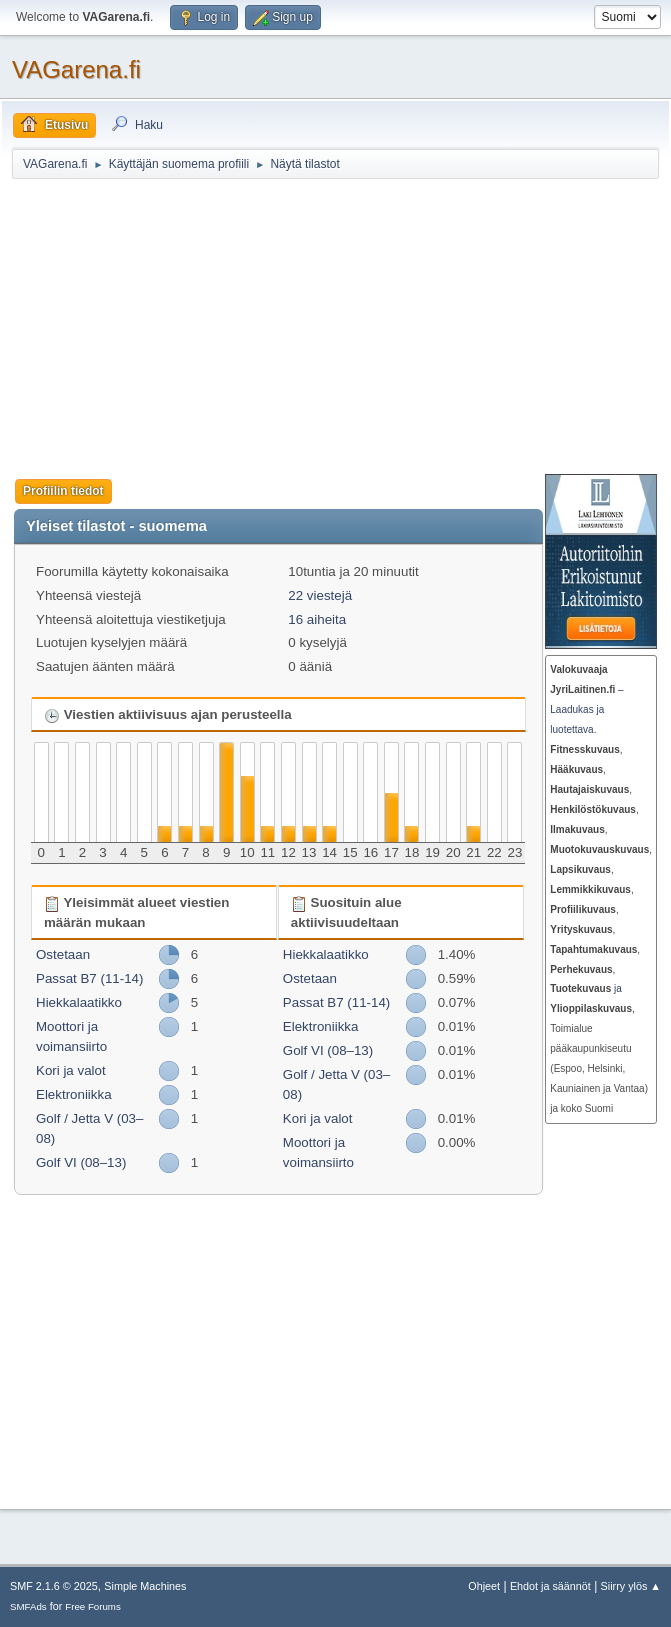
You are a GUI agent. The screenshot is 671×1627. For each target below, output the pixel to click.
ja (586, 988)
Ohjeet (484, 1586)
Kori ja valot (71, 1070)
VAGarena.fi (76, 69)
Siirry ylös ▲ (631, 1586)
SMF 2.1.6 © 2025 (54, 1586)
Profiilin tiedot (63, 491)
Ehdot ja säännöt (550, 1586)
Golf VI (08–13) (81, 1162)
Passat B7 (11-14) (89, 978)
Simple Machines (145, 1586)
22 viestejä (320, 595)
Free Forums (93, 1606)
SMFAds (28, 1606)
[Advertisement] (341, 326)
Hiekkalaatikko (79, 1002)
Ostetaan (63, 954)
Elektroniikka (74, 1094)
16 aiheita (317, 619)
